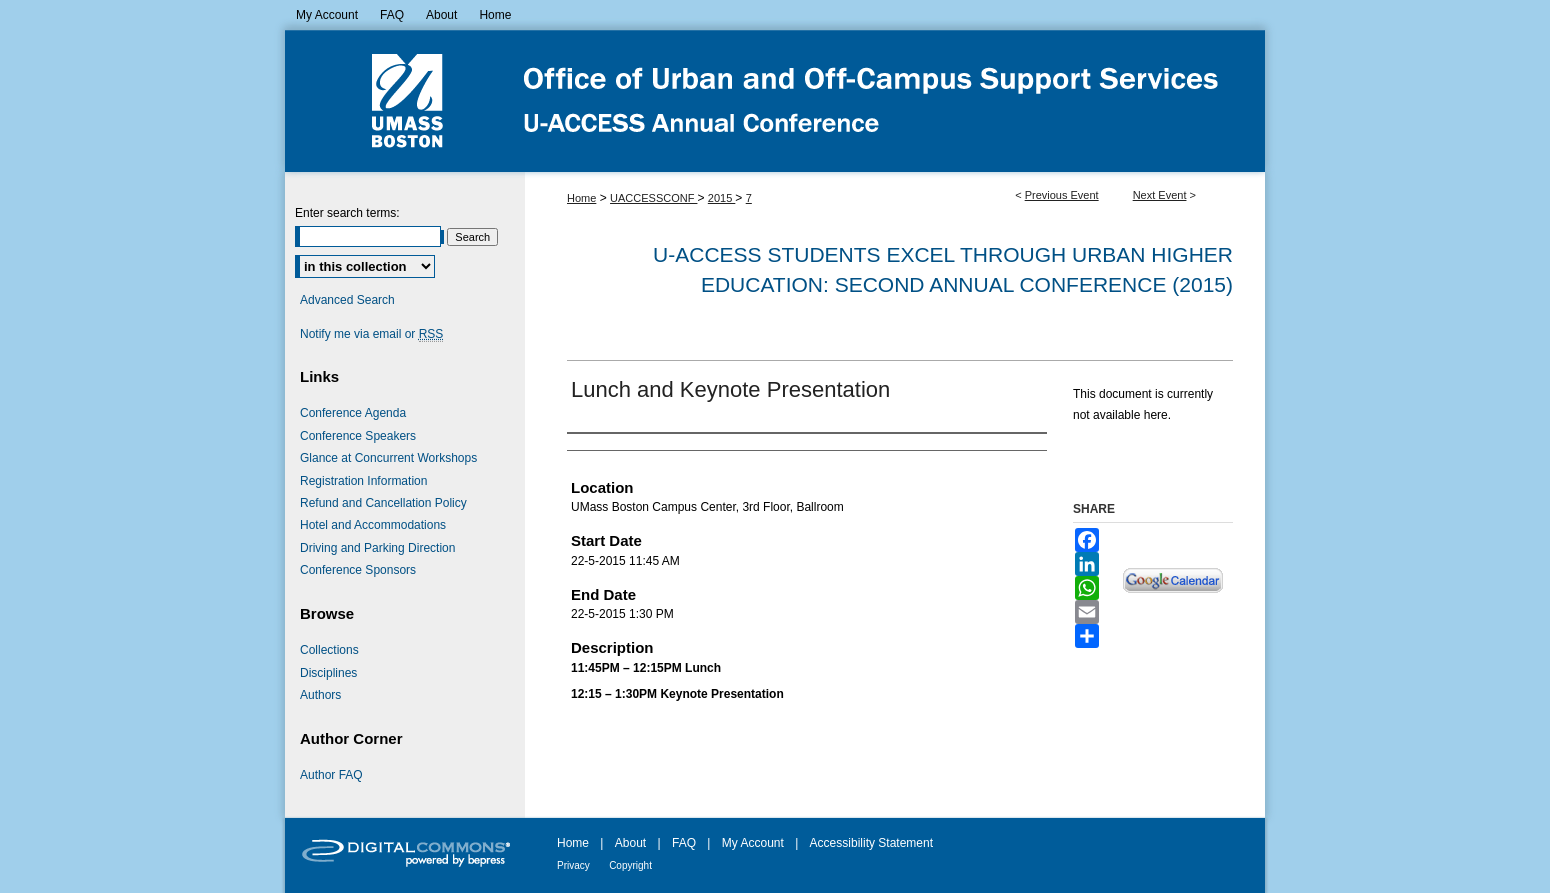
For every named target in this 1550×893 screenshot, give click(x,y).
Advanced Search (347, 300)
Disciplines (328, 673)
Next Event (1160, 195)
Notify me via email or (371, 334)
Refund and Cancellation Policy (383, 503)
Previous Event (1062, 195)
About (630, 843)
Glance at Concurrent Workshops (388, 458)
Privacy (573, 865)
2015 (722, 198)
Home (581, 198)
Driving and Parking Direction (377, 548)
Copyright (630, 865)
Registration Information (363, 481)
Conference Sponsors (358, 570)
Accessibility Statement (871, 843)
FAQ (684, 843)
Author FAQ (331, 775)
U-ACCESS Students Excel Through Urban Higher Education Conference (775, 101)
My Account (753, 843)
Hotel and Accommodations (373, 525)
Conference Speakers (358, 436)
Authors (320, 695)
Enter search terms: (347, 213)
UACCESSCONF (653, 198)
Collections (329, 650)
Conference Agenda (353, 413)
